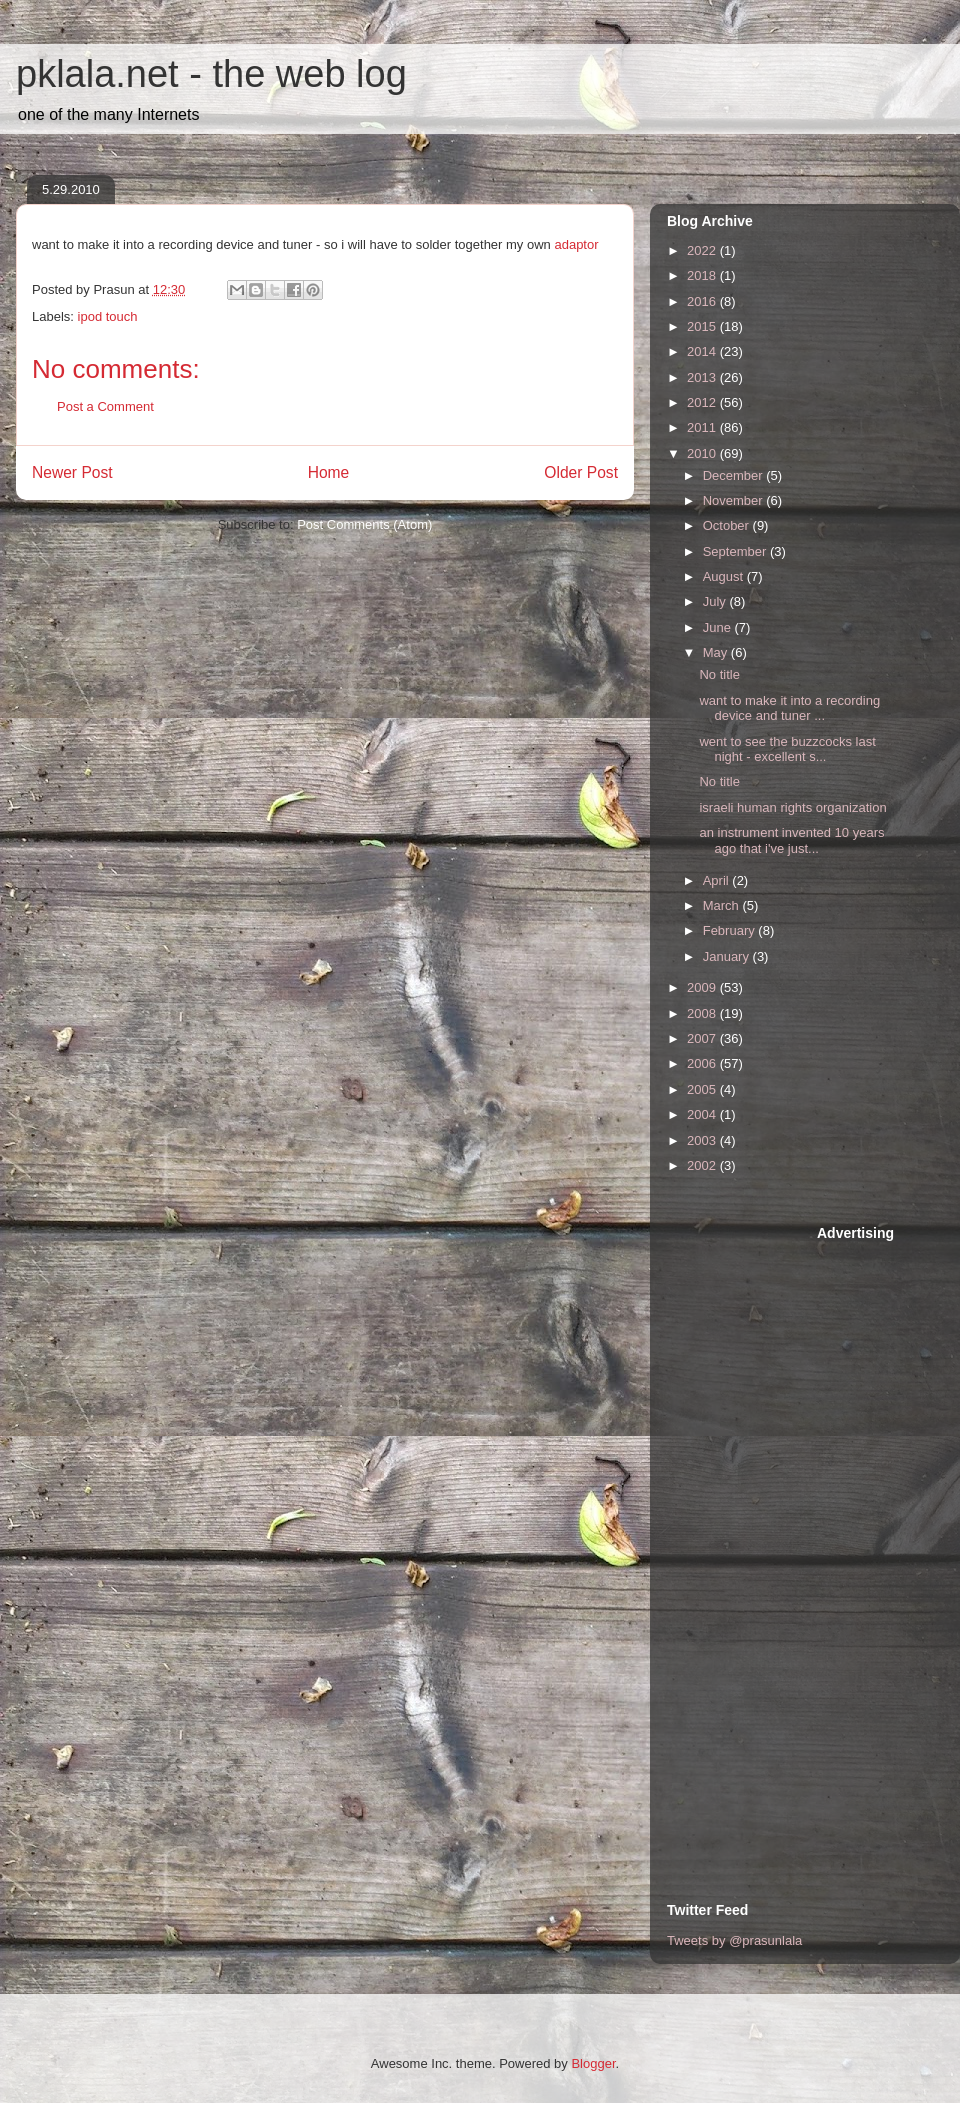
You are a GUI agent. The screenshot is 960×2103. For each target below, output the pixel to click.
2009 (703, 987)
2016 (703, 301)
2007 (703, 1038)
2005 (703, 1089)
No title (719, 674)
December (735, 475)
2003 (703, 1140)
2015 (703, 326)
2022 (703, 250)
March (723, 905)
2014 (703, 351)
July (716, 601)
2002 (703, 1165)
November (735, 500)
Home (329, 472)
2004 (703, 1114)
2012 (703, 402)
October (728, 525)
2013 (703, 377)
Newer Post (72, 472)
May (717, 652)
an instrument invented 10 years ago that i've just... (791, 840)
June (719, 627)
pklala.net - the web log (211, 74)
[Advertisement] (880, 1556)
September (736, 551)
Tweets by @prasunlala (734, 1940)
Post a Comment (105, 406)
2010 (703, 453)
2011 (703, 427)
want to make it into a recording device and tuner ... (789, 708)
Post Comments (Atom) (364, 524)
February (731, 930)
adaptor (576, 244)
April (718, 880)
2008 (703, 1013)
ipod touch (108, 316)
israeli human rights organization (792, 807)
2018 (703, 275)
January (728, 956)
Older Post (581, 472)
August (725, 576)
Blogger (593, 2063)
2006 (703, 1063)
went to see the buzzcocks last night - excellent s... (787, 749)
